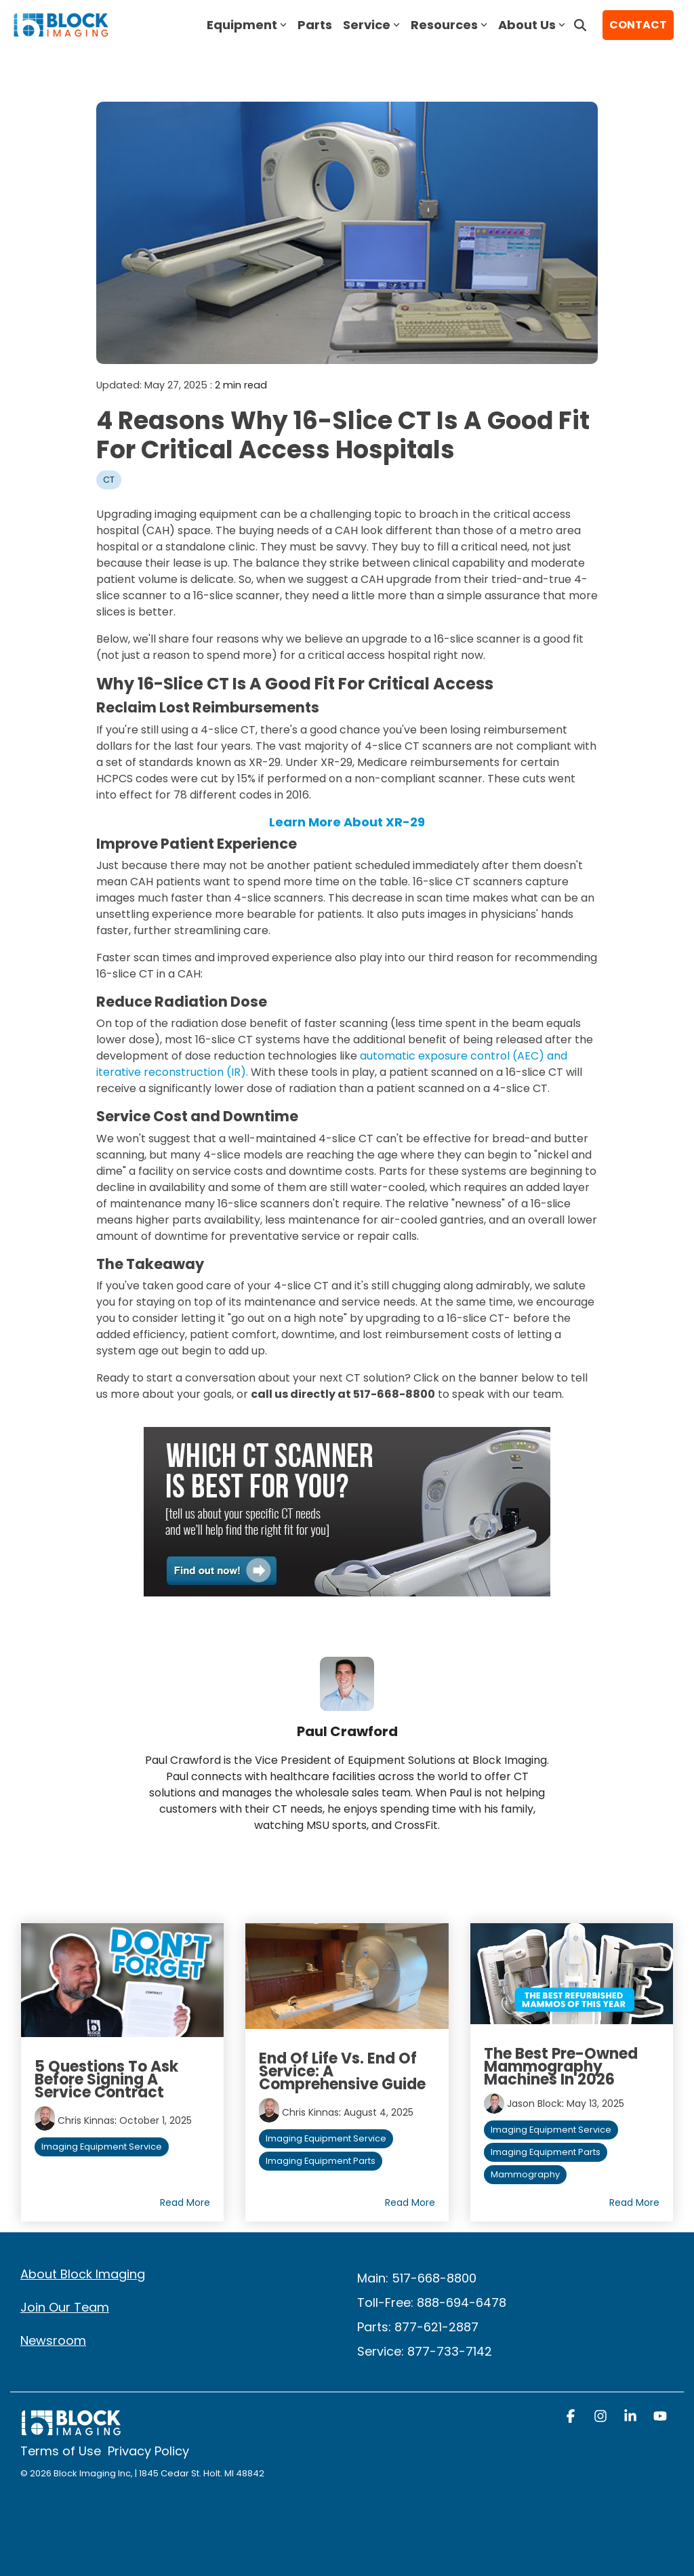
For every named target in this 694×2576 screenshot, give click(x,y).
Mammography (525, 2174)
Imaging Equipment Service (101, 2146)
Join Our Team (64, 2307)
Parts (315, 24)
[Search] (580, 25)
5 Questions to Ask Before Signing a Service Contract (106, 2079)
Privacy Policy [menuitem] (148, 2451)
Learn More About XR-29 (347, 821)
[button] (572, 2417)
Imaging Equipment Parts (320, 2161)
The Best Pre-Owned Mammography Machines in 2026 (561, 2066)
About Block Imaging (82, 2274)
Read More (185, 2202)
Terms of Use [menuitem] (60, 2451)
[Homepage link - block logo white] (71, 2429)
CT (109, 479)
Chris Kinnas (86, 2120)
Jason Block (534, 2103)
